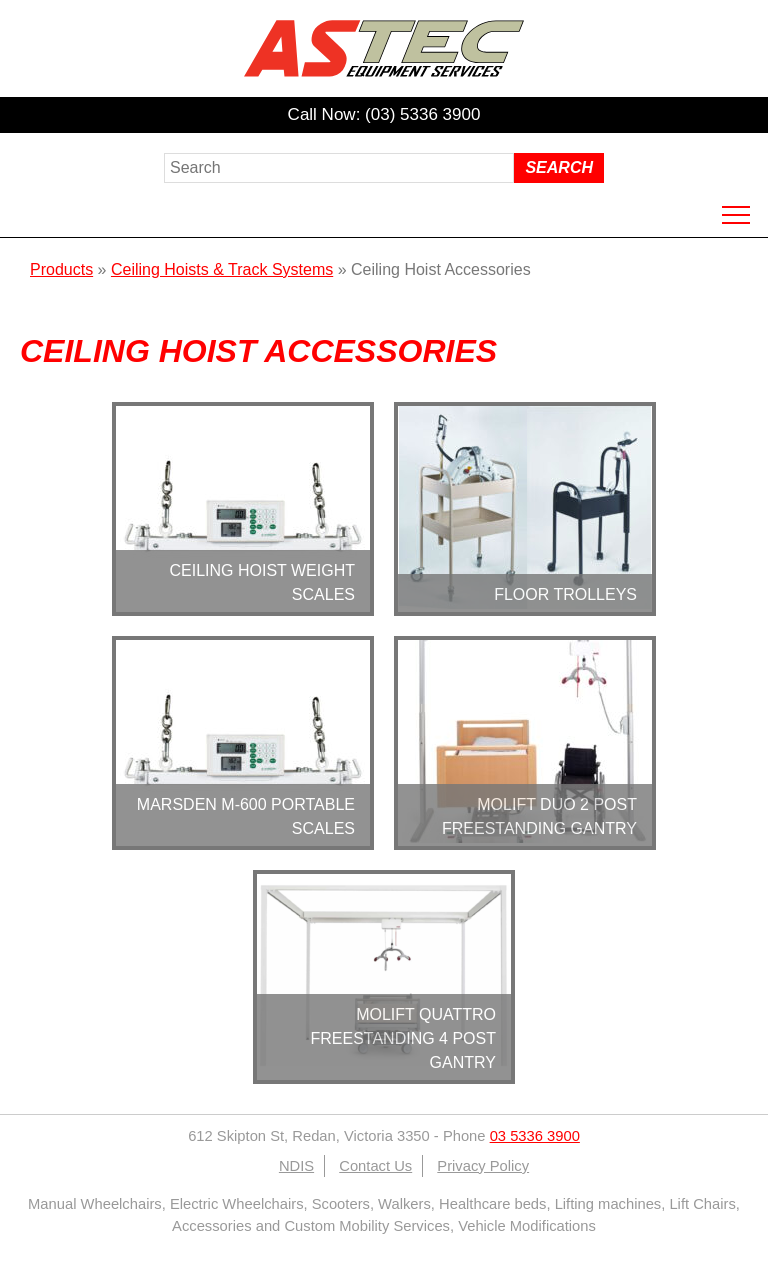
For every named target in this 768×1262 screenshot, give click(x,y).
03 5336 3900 (535, 1136)
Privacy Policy (483, 1166)
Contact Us (375, 1166)
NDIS (296, 1166)
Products (61, 269)
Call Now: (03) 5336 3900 (384, 114)
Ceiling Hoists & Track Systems (222, 269)
